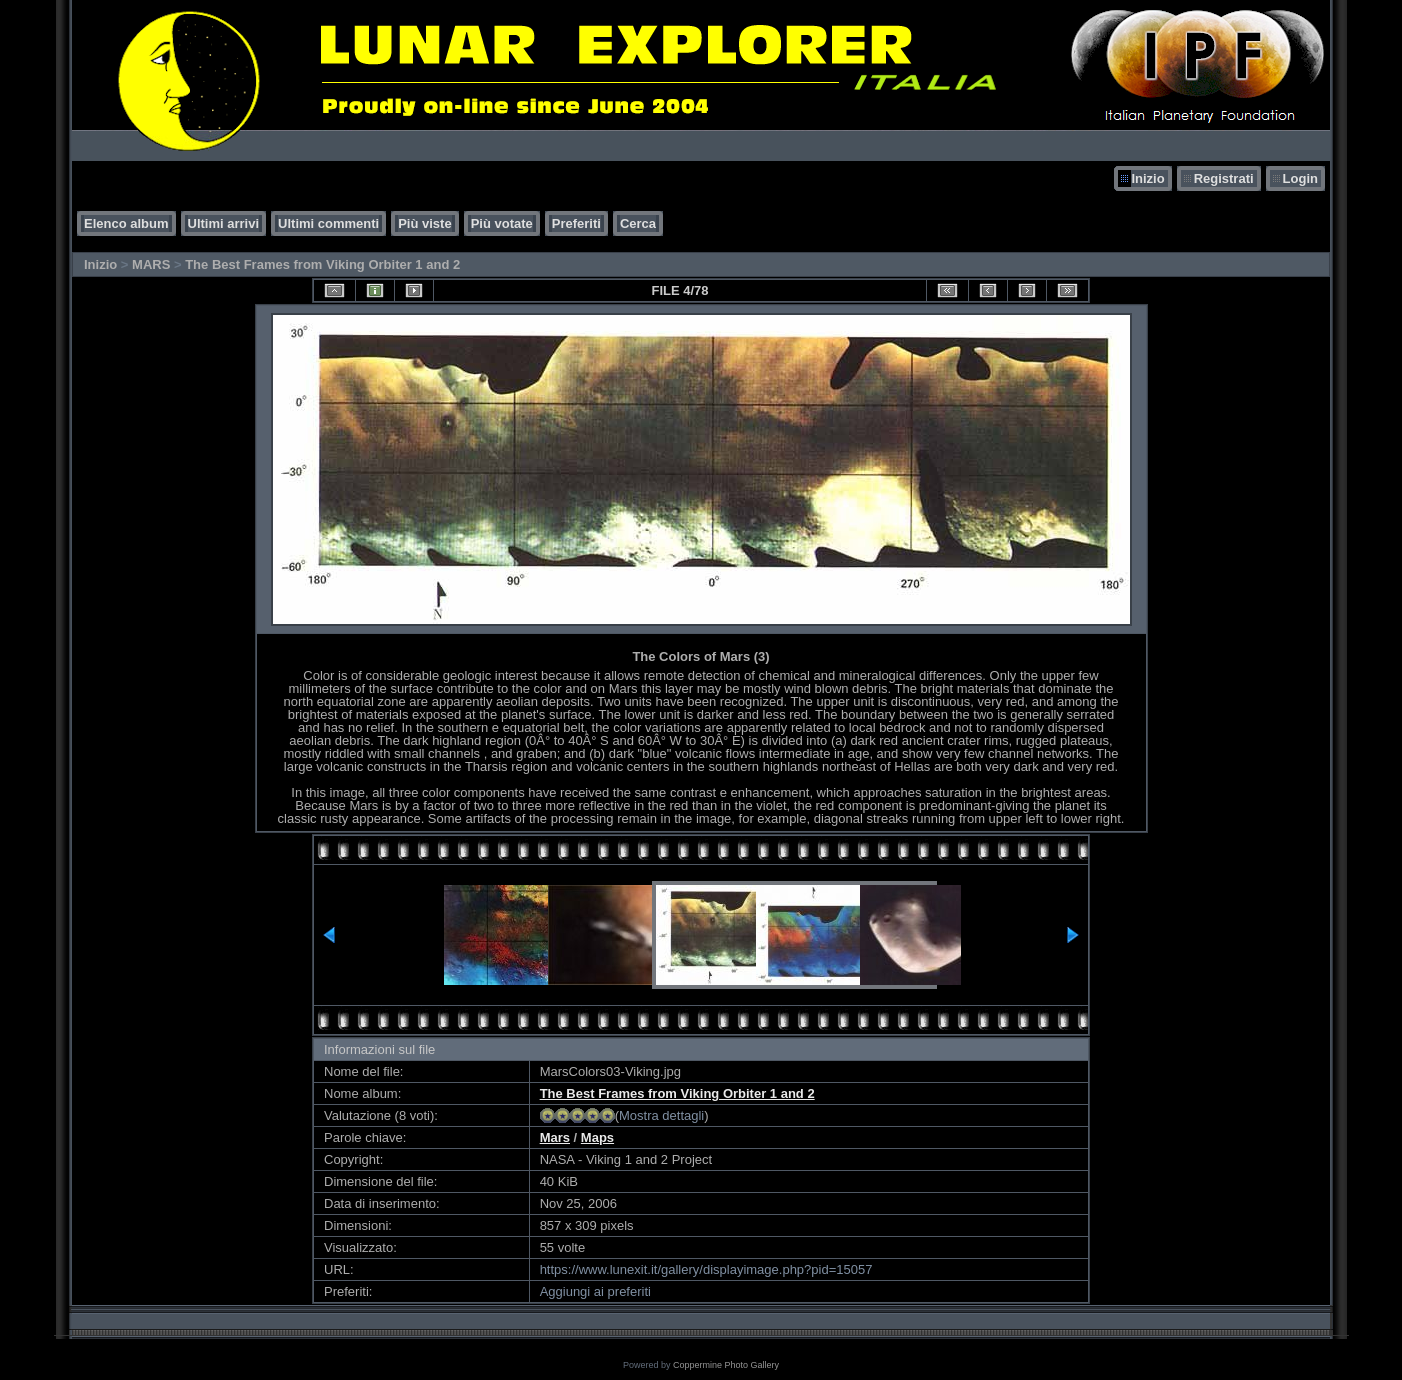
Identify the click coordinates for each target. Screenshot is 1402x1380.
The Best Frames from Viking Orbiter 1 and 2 (322, 264)
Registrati (1224, 178)
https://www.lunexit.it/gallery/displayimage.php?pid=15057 (706, 1269)
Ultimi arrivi (224, 223)
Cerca (638, 223)
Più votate (502, 223)
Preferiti (576, 223)
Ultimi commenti (328, 223)
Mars (555, 1137)
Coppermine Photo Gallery (726, 1365)
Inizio (1147, 178)
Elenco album (126, 223)
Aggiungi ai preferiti (595, 1291)
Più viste (424, 223)
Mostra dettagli (661, 1115)
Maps (597, 1137)
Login (1300, 178)
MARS (151, 264)
